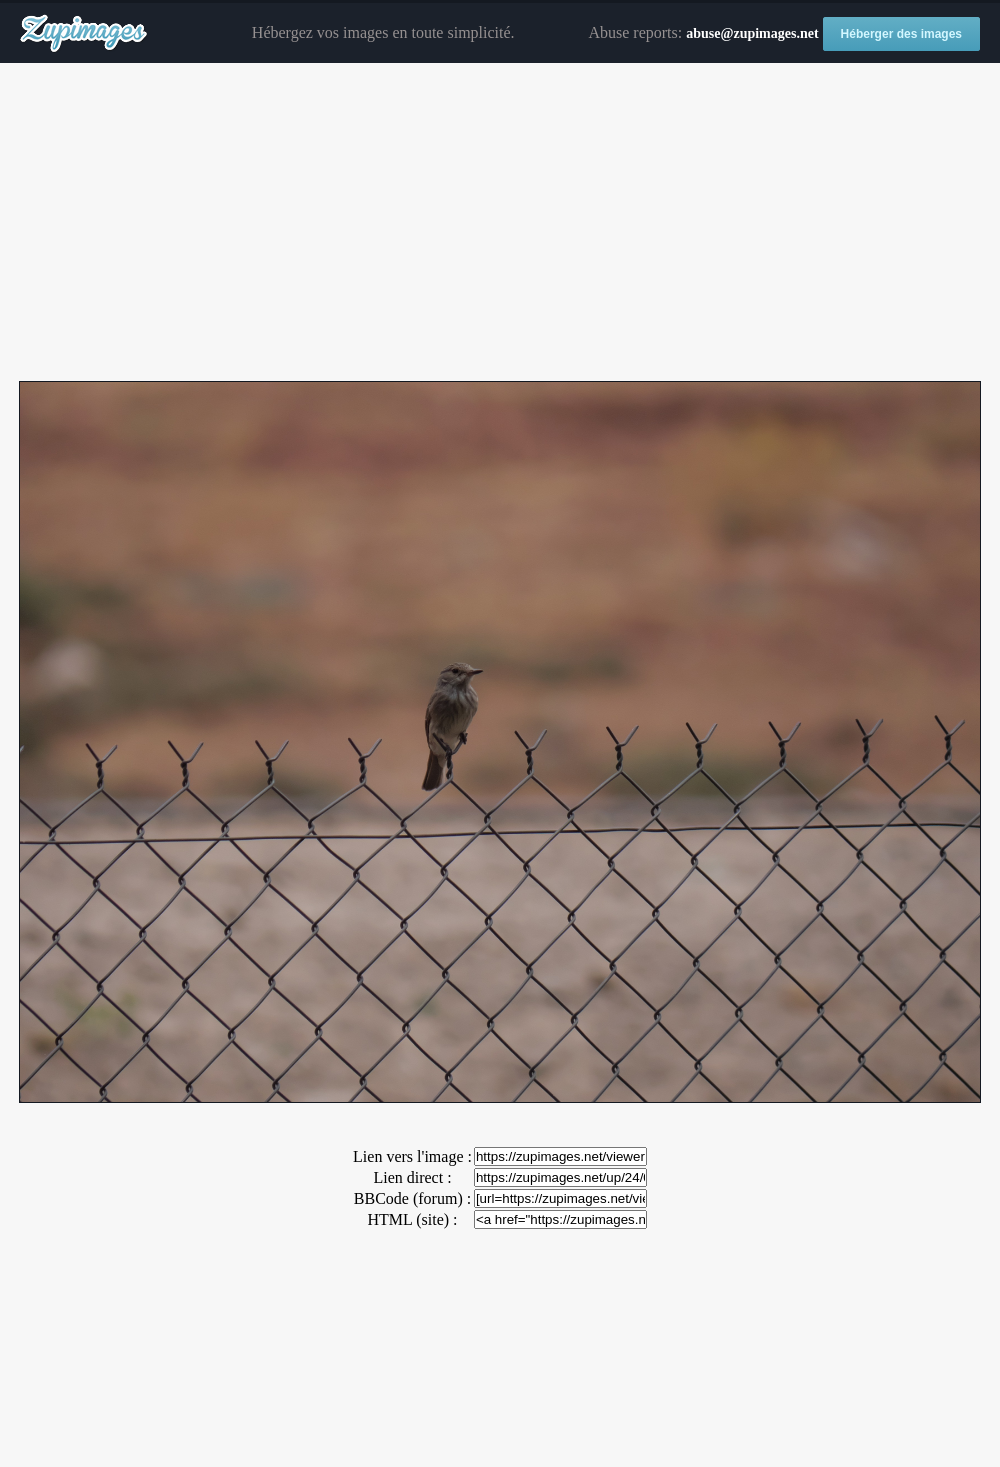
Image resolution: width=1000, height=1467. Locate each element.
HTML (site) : (412, 1219)
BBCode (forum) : (412, 1198)
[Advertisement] (500, 223)
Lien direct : (412, 1177)
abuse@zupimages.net (752, 33)
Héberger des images (901, 34)
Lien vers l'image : (412, 1156)
